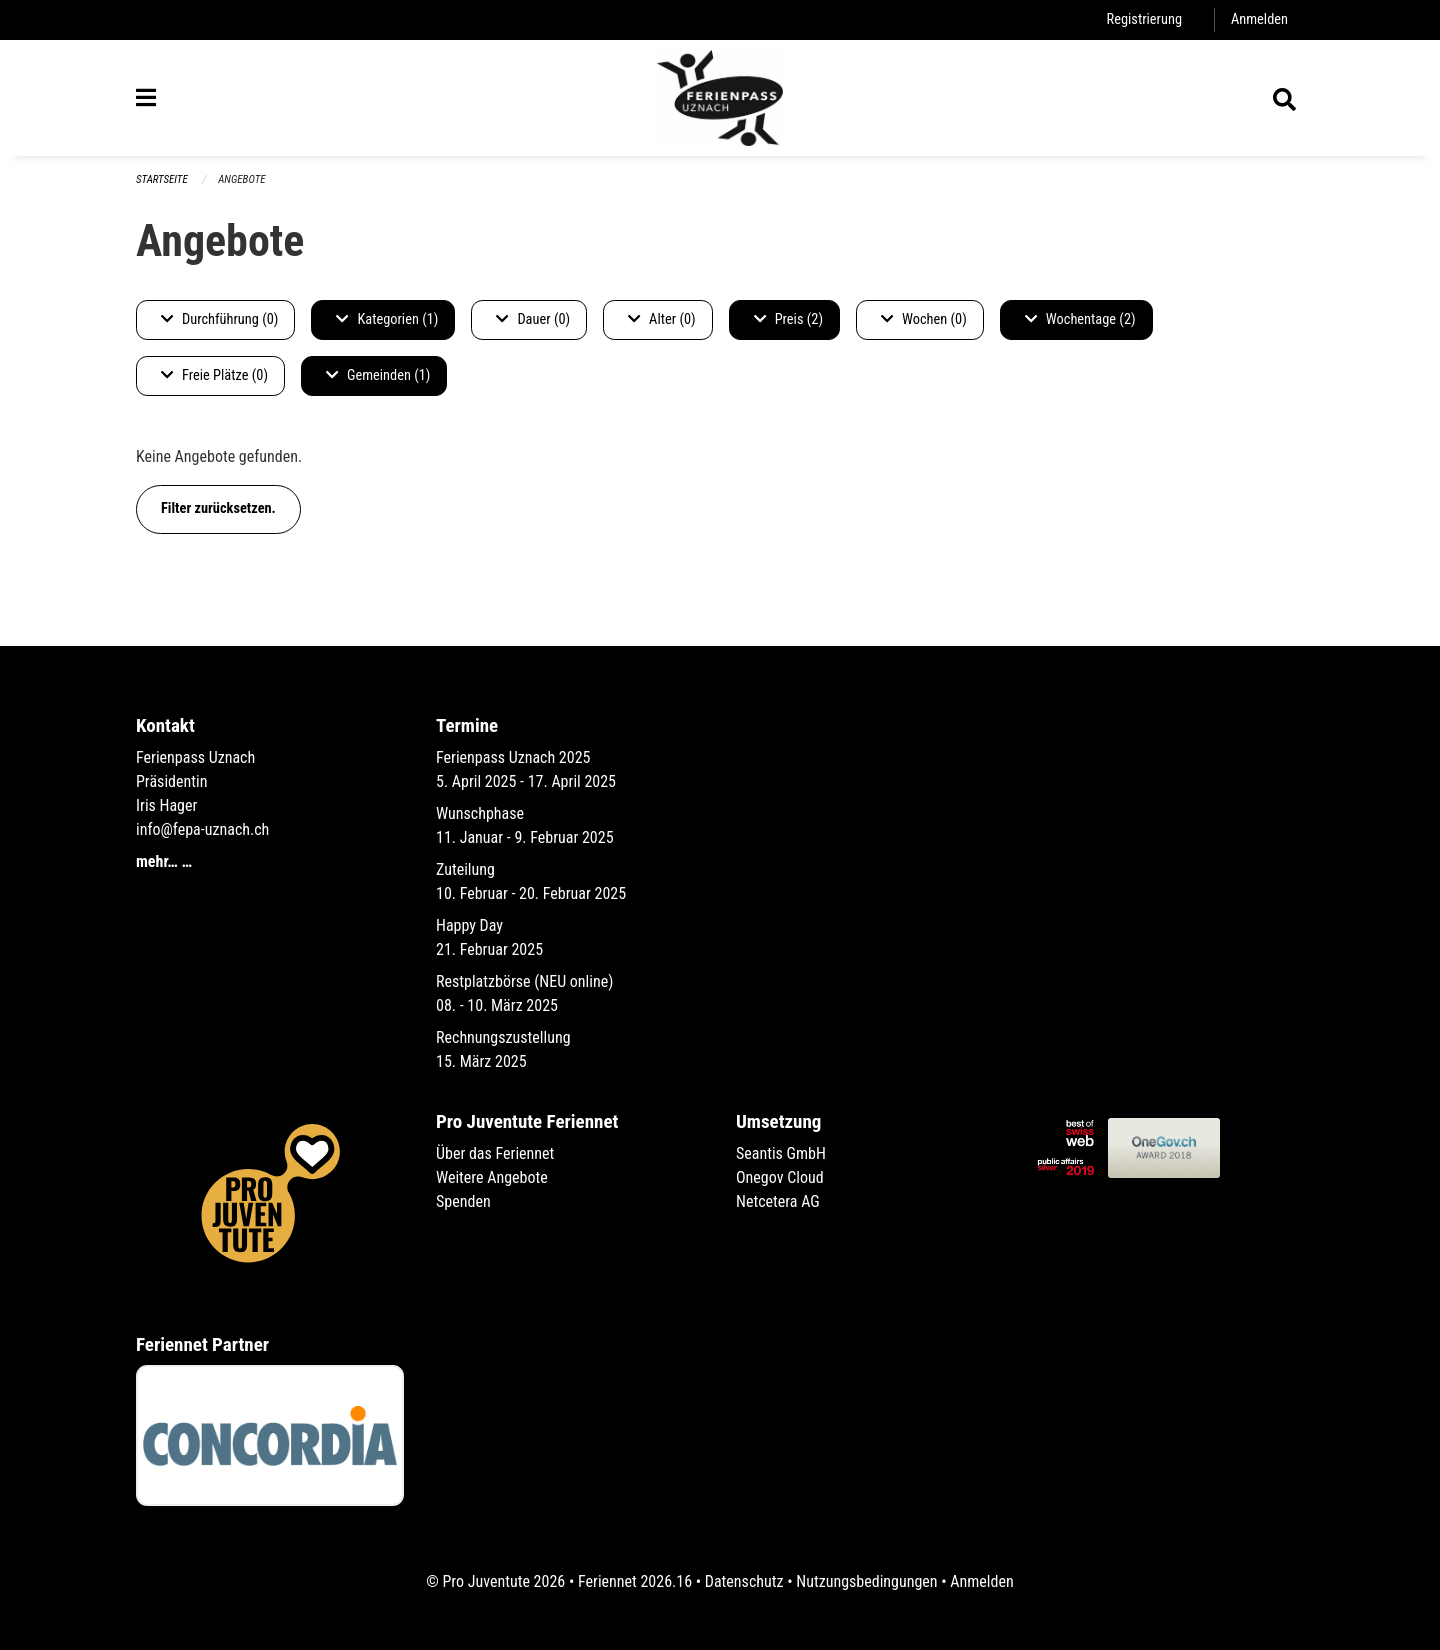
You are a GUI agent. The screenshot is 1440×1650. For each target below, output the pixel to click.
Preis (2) (788, 319)
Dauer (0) (533, 319)
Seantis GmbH (781, 1153)
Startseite (162, 179)
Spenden (463, 1201)
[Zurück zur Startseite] (720, 98)
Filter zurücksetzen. (218, 508)
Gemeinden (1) (378, 375)
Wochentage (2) (1080, 319)
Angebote (241, 179)
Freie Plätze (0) (214, 375)
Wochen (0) (924, 319)
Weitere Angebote (492, 1177)
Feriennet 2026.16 (635, 1581)
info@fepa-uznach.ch (202, 829)
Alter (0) (662, 319)
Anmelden (1259, 19)
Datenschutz (744, 1581)
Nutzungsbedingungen (866, 1581)
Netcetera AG (778, 1201)
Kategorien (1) (387, 319)
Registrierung (1144, 19)
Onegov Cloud (780, 1177)
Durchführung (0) (219, 319)
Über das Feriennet (495, 1153)
